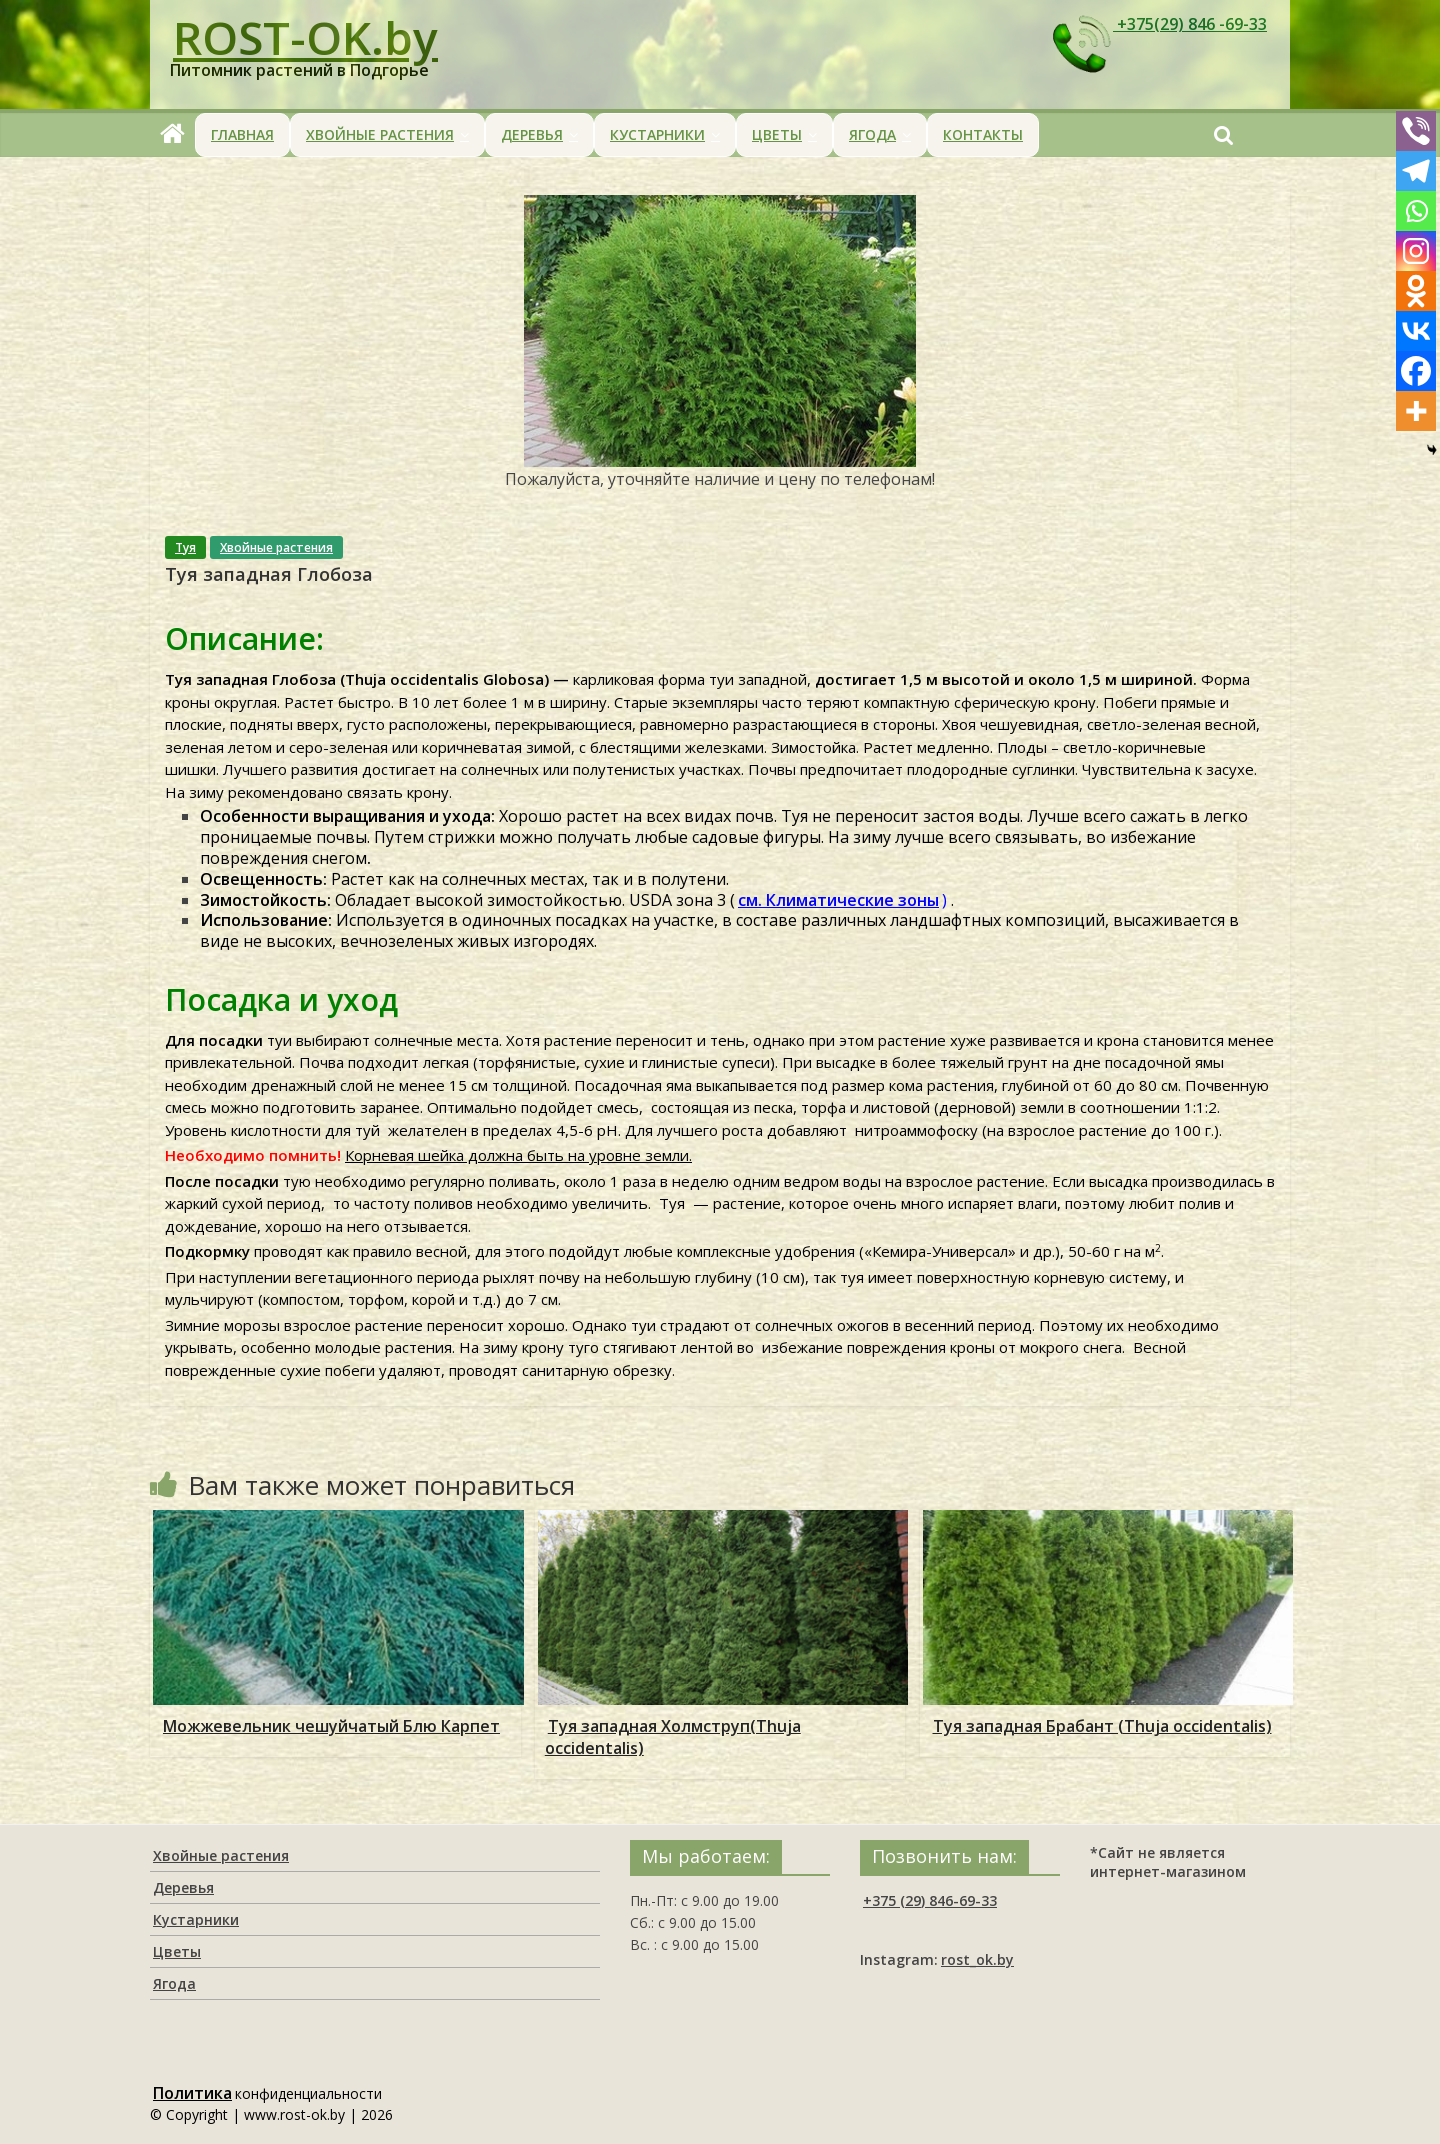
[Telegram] (1416, 171)
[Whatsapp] (1416, 211)
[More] (1416, 411)
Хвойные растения (380, 134)
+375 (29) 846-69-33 (930, 1900)
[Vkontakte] (1416, 331)
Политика (192, 2093)
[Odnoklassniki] (1416, 291)
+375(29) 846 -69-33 (1157, 25)
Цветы (777, 134)
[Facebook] (1416, 371)
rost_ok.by (977, 1959)
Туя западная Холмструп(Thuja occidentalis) (673, 1737)
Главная (242, 134)
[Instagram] (1416, 251)
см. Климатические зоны (838, 900)
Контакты (983, 134)
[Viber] (1416, 131)
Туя (185, 547)
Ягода (872, 134)
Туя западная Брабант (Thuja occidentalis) (1102, 1726)
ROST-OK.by (305, 37)
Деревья (532, 134)
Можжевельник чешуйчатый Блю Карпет (331, 1726)
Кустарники (657, 134)
